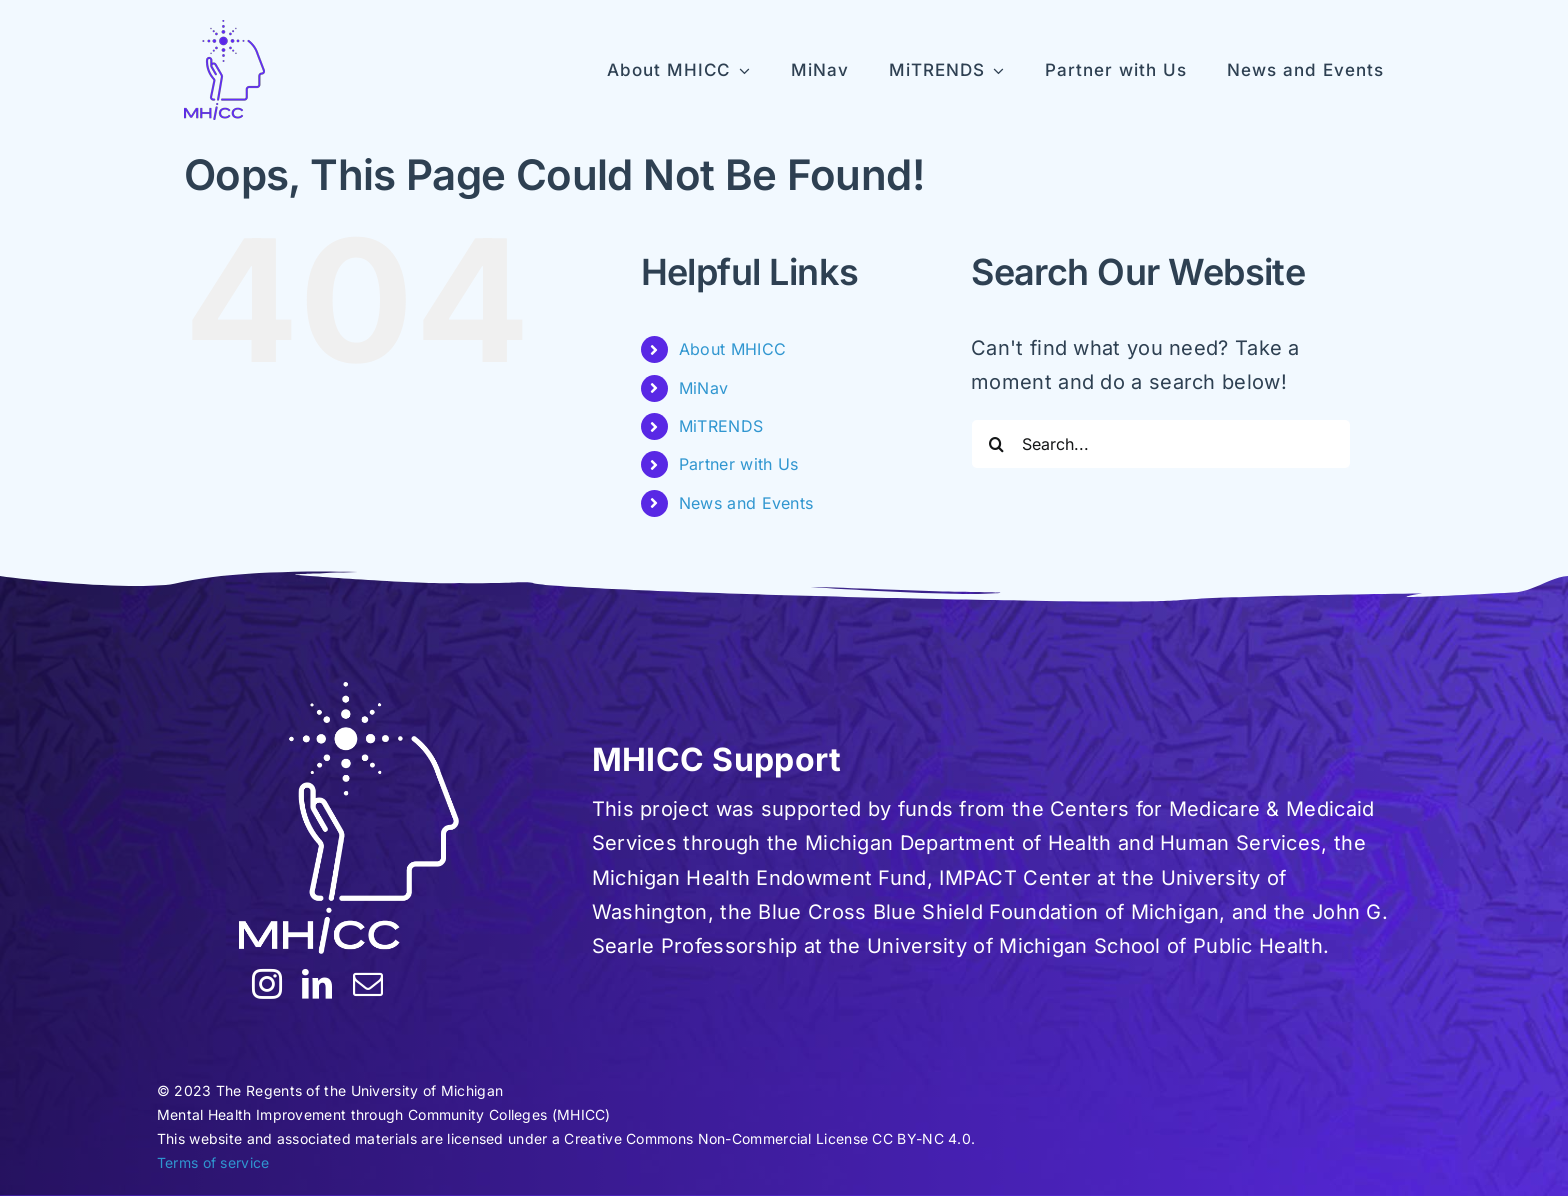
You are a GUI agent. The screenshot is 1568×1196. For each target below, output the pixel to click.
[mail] (368, 984)
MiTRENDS (721, 426)
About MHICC (732, 349)
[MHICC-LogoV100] (224, 70)
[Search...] (1161, 444)
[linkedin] (317, 984)
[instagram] (267, 984)
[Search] (996, 444)
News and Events (746, 503)
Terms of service (213, 1162)
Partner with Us (739, 464)
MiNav (704, 388)
